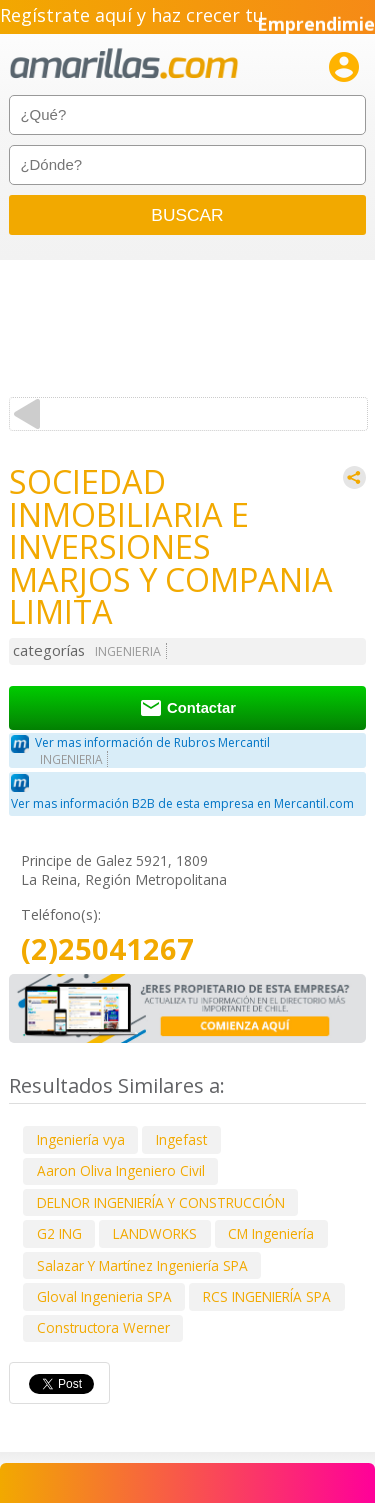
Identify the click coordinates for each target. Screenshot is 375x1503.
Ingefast (181, 1139)
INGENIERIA (128, 651)
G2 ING (59, 1233)
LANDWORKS (155, 1233)
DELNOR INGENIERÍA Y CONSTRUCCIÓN (161, 1202)
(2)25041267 (107, 949)
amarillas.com (124, 64)
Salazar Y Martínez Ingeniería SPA (142, 1265)
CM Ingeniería (271, 1233)
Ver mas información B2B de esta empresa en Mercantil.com (182, 803)
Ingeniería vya (81, 1139)
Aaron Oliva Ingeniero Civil (121, 1170)
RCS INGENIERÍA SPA (267, 1296)
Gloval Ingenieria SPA (104, 1296)
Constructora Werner (103, 1327)
